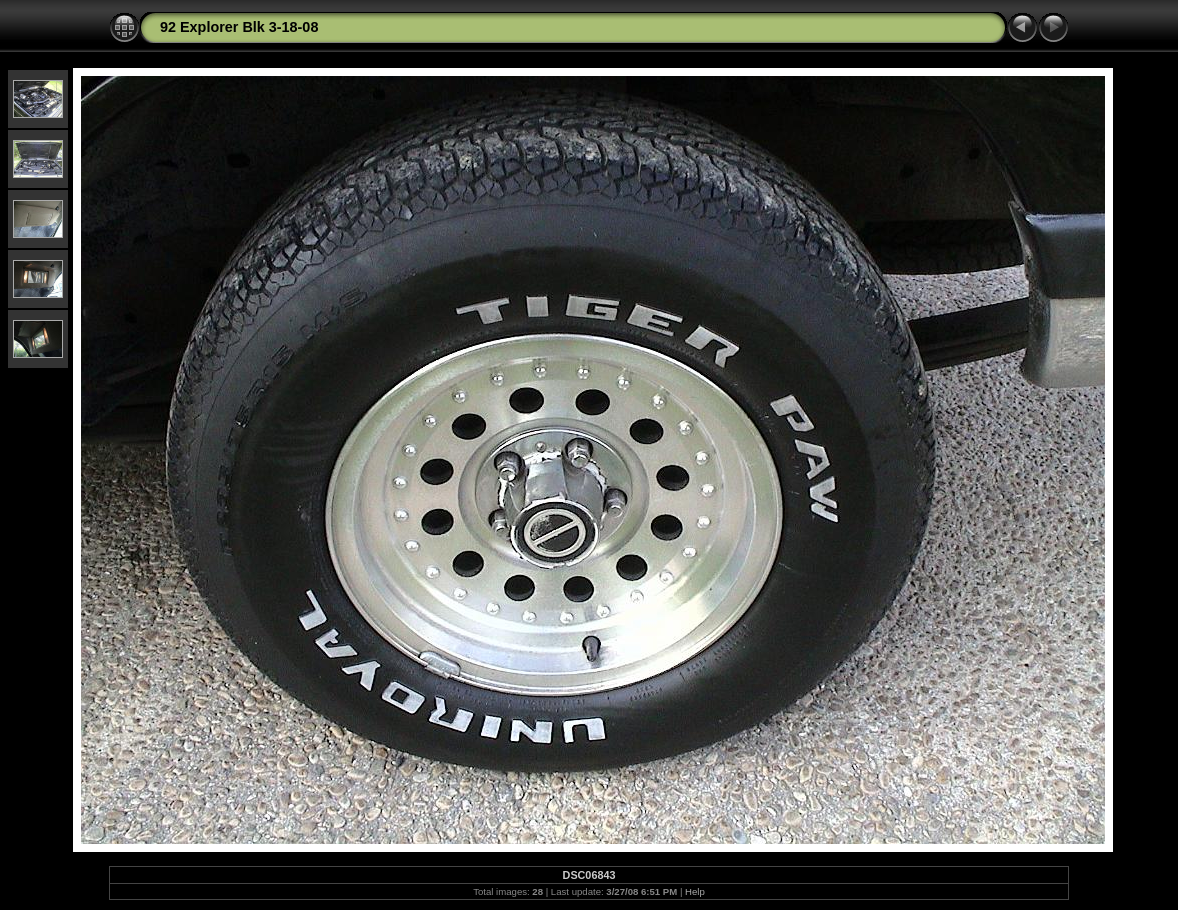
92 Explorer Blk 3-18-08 (239, 27)
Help (695, 891)
